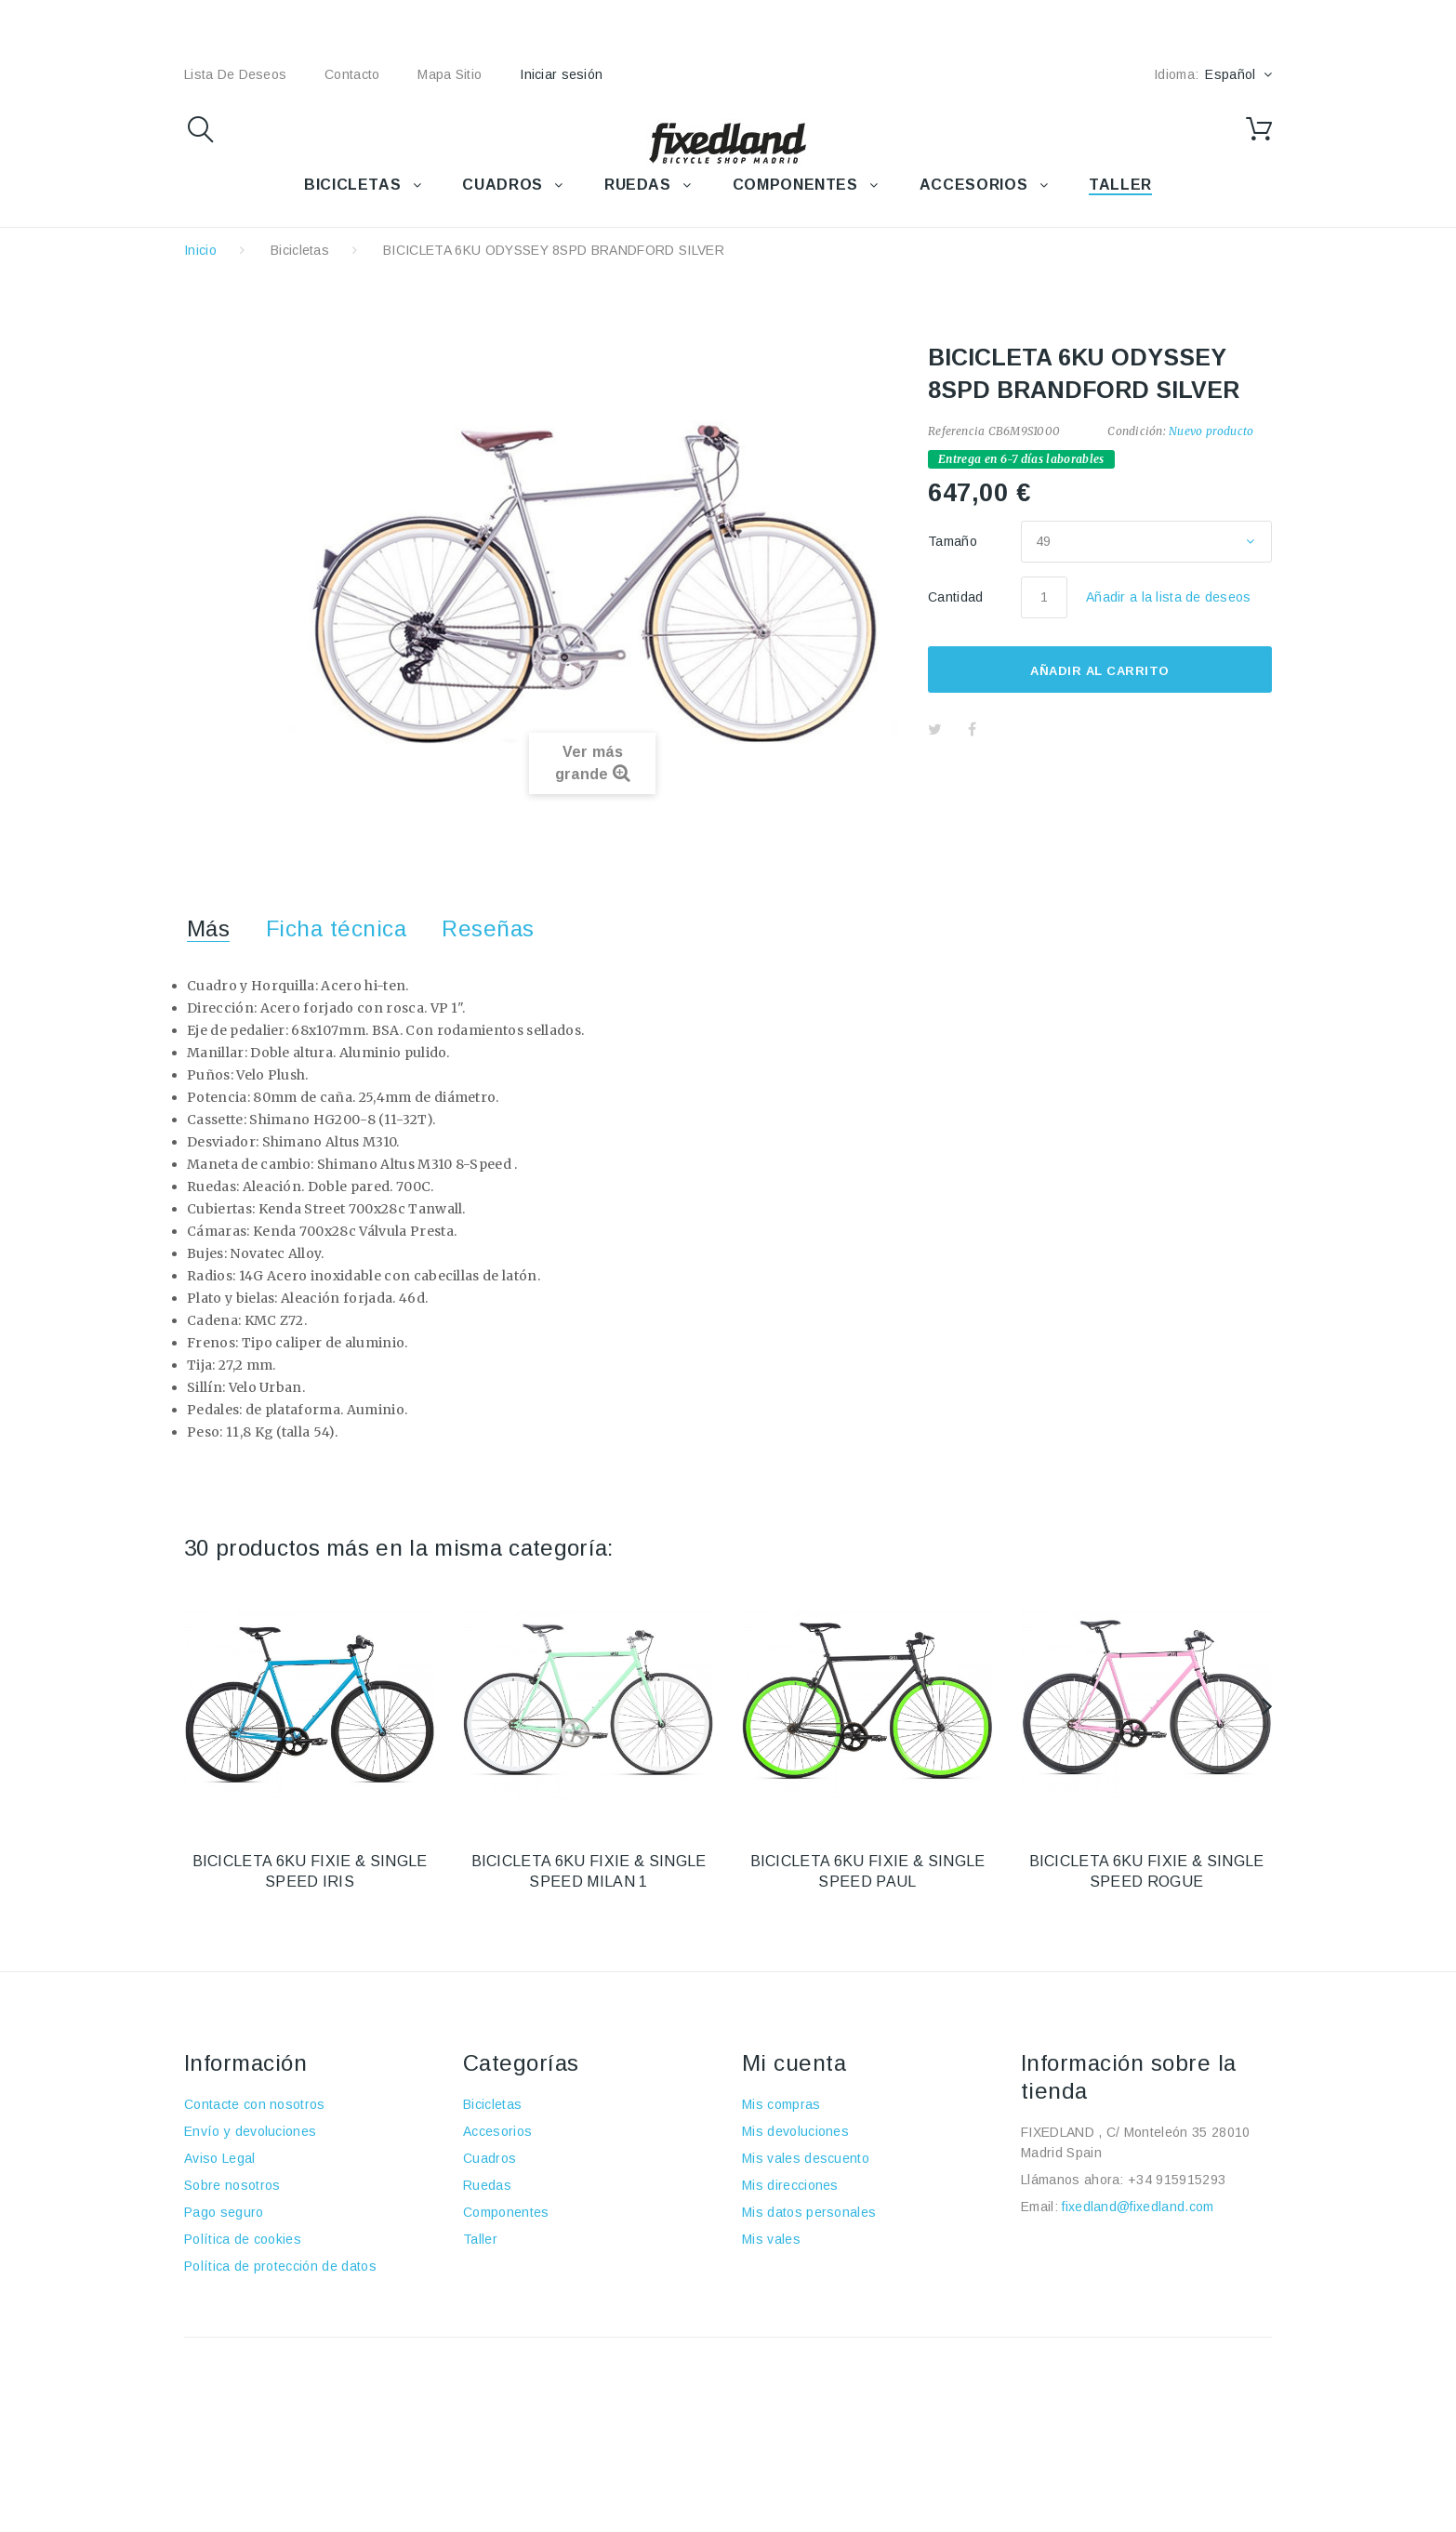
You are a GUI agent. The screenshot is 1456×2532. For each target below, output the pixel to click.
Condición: (1136, 431)
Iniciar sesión (561, 74)
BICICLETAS (352, 184)
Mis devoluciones (795, 2131)
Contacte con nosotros (254, 2104)
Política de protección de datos (280, 2266)
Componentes (506, 2212)
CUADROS (502, 184)
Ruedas (487, 2185)
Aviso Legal (220, 2158)
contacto (351, 74)
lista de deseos (235, 74)
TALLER (1120, 184)
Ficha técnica (336, 928)
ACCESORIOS (973, 184)
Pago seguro (224, 2212)
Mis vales (771, 2239)
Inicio (200, 250)
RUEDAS (637, 184)
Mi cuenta (794, 2062)
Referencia (956, 431)
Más (208, 928)
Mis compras (781, 2104)
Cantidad (956, 597)
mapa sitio (449, 74)
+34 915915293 (1176, 2179)
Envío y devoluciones (250, 2131)
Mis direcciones (790, 2185)
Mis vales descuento (805, 2158)
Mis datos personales (809, 2212)
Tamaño (954, 541)
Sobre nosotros (232, 2185)
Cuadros (489, 2158)
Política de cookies (242, 2239)
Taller (480, 2239)
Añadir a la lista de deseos (1168, 597)
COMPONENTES (795, 184)
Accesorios (497, 2131)
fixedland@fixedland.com (1137, 2206)
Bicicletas (300, 250)
